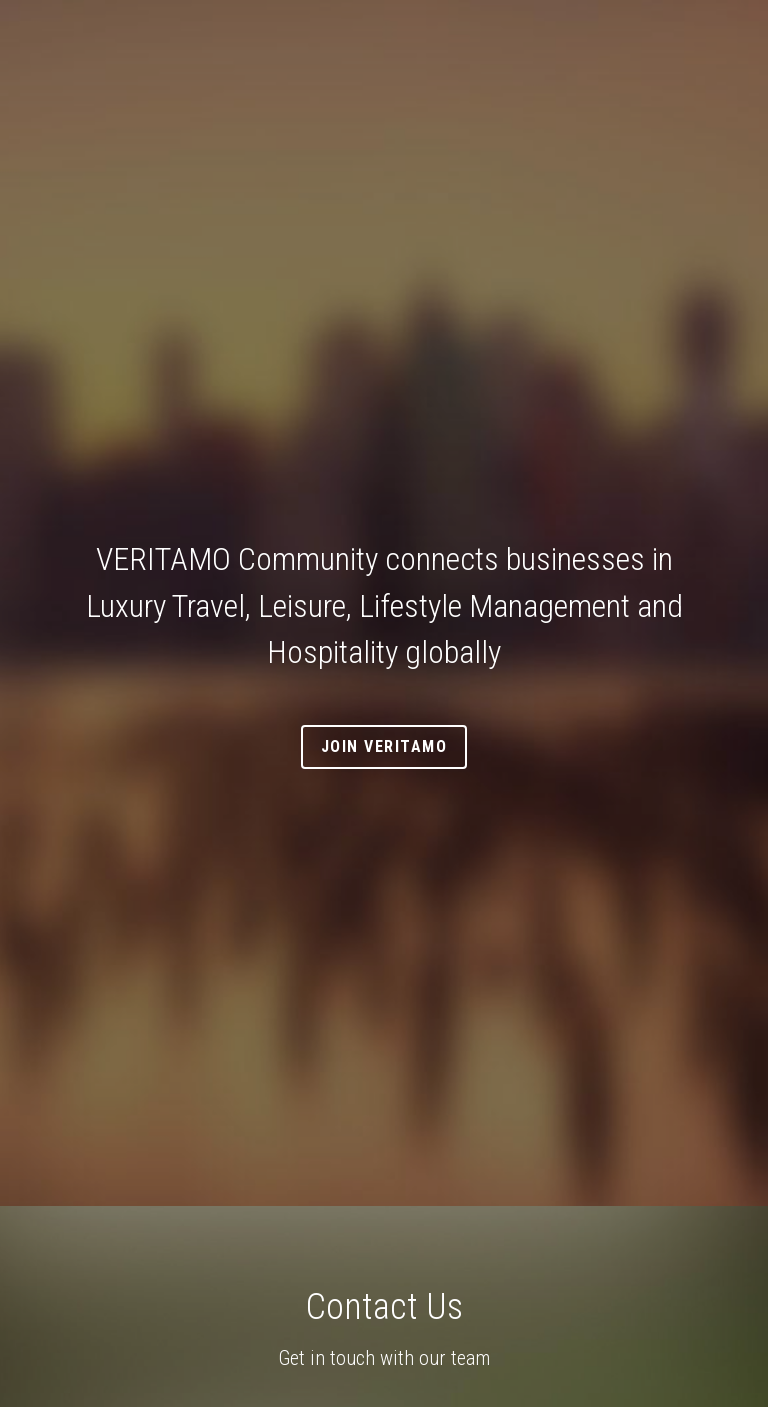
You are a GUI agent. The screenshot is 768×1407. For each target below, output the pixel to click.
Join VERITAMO (384, 746)
